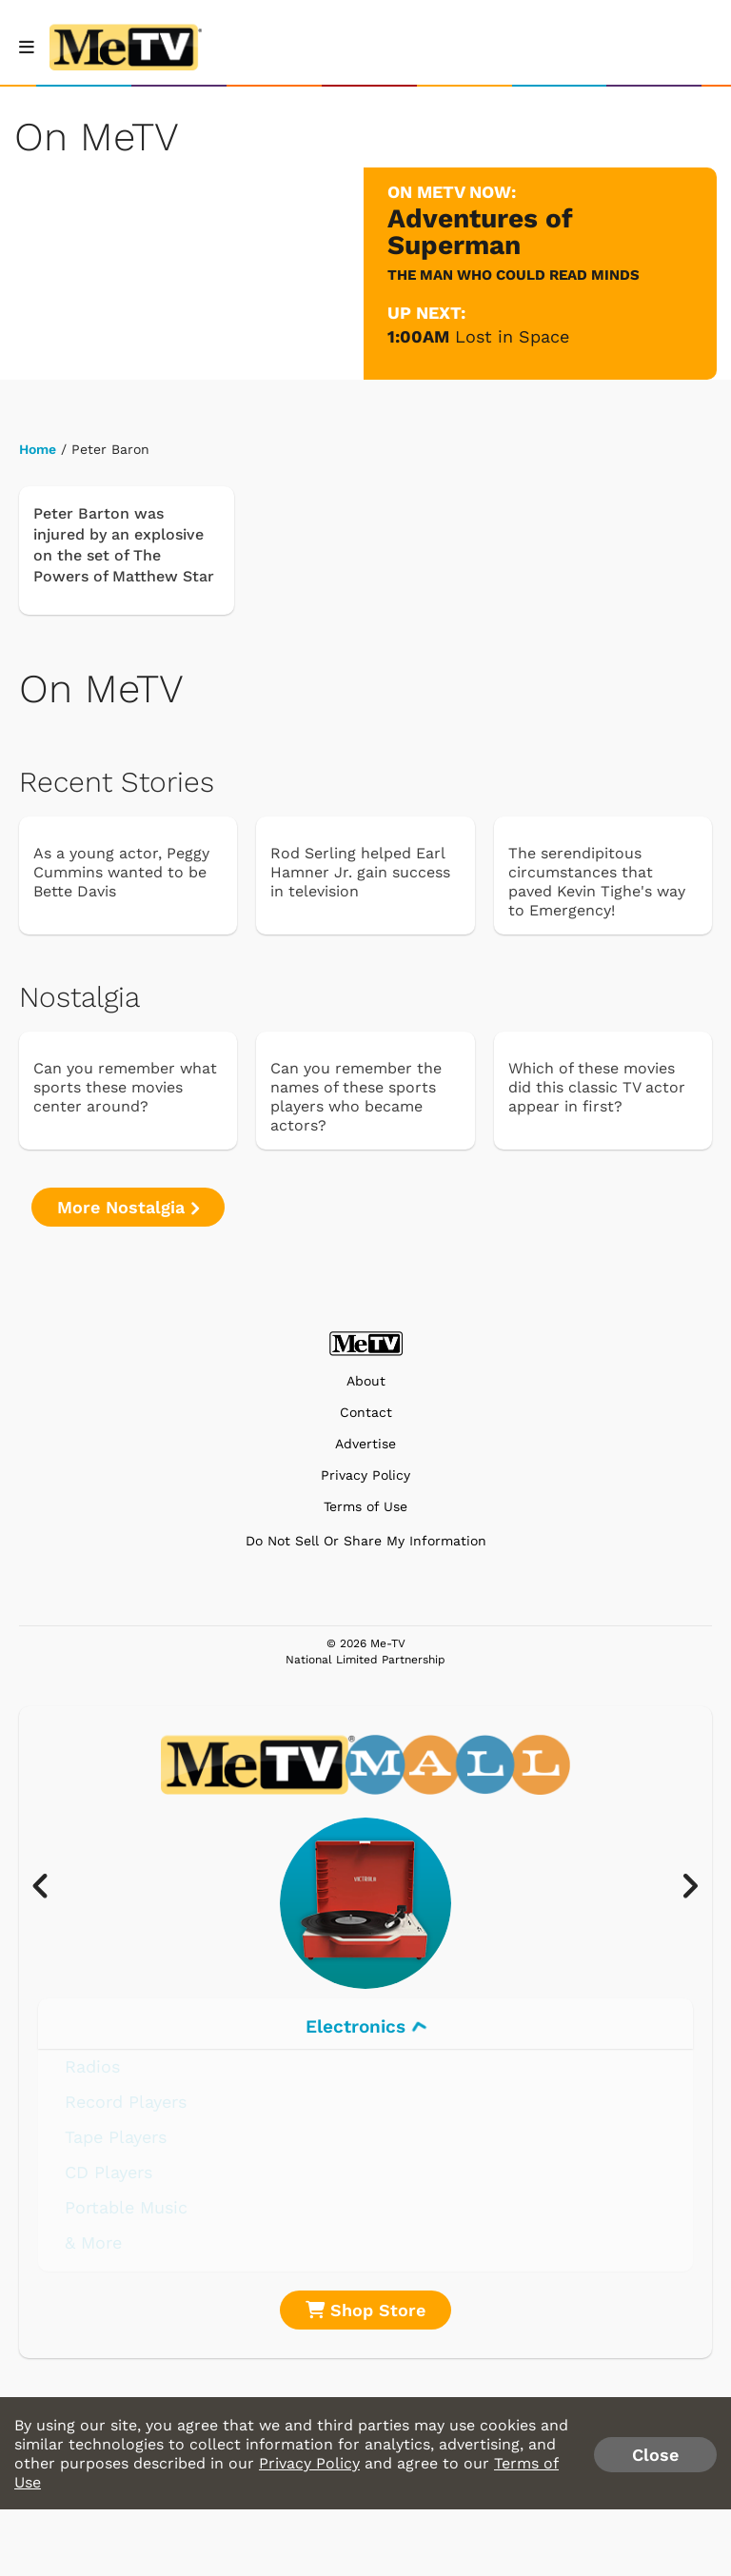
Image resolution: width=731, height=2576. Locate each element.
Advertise (365, 1444)
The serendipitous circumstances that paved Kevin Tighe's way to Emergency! (596, 881)
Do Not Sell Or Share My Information (366, 1540)
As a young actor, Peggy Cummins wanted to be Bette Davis (121, 872)
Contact (366, 1412)
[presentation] (50, 1887)
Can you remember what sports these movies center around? (125, 1087)
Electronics (366, 2026)
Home (37, 449)
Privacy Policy (365, 1475)
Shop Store (365, 2310)
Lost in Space (512, 336)
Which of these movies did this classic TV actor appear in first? (596, 1087)
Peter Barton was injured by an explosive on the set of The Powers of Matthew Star (123, 544)
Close (655, 2455)
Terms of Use (365, 1507)
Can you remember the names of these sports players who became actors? (356, 1096)
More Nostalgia (128, 1207)
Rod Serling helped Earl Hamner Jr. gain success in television (360, 872)
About (365, 1381)
